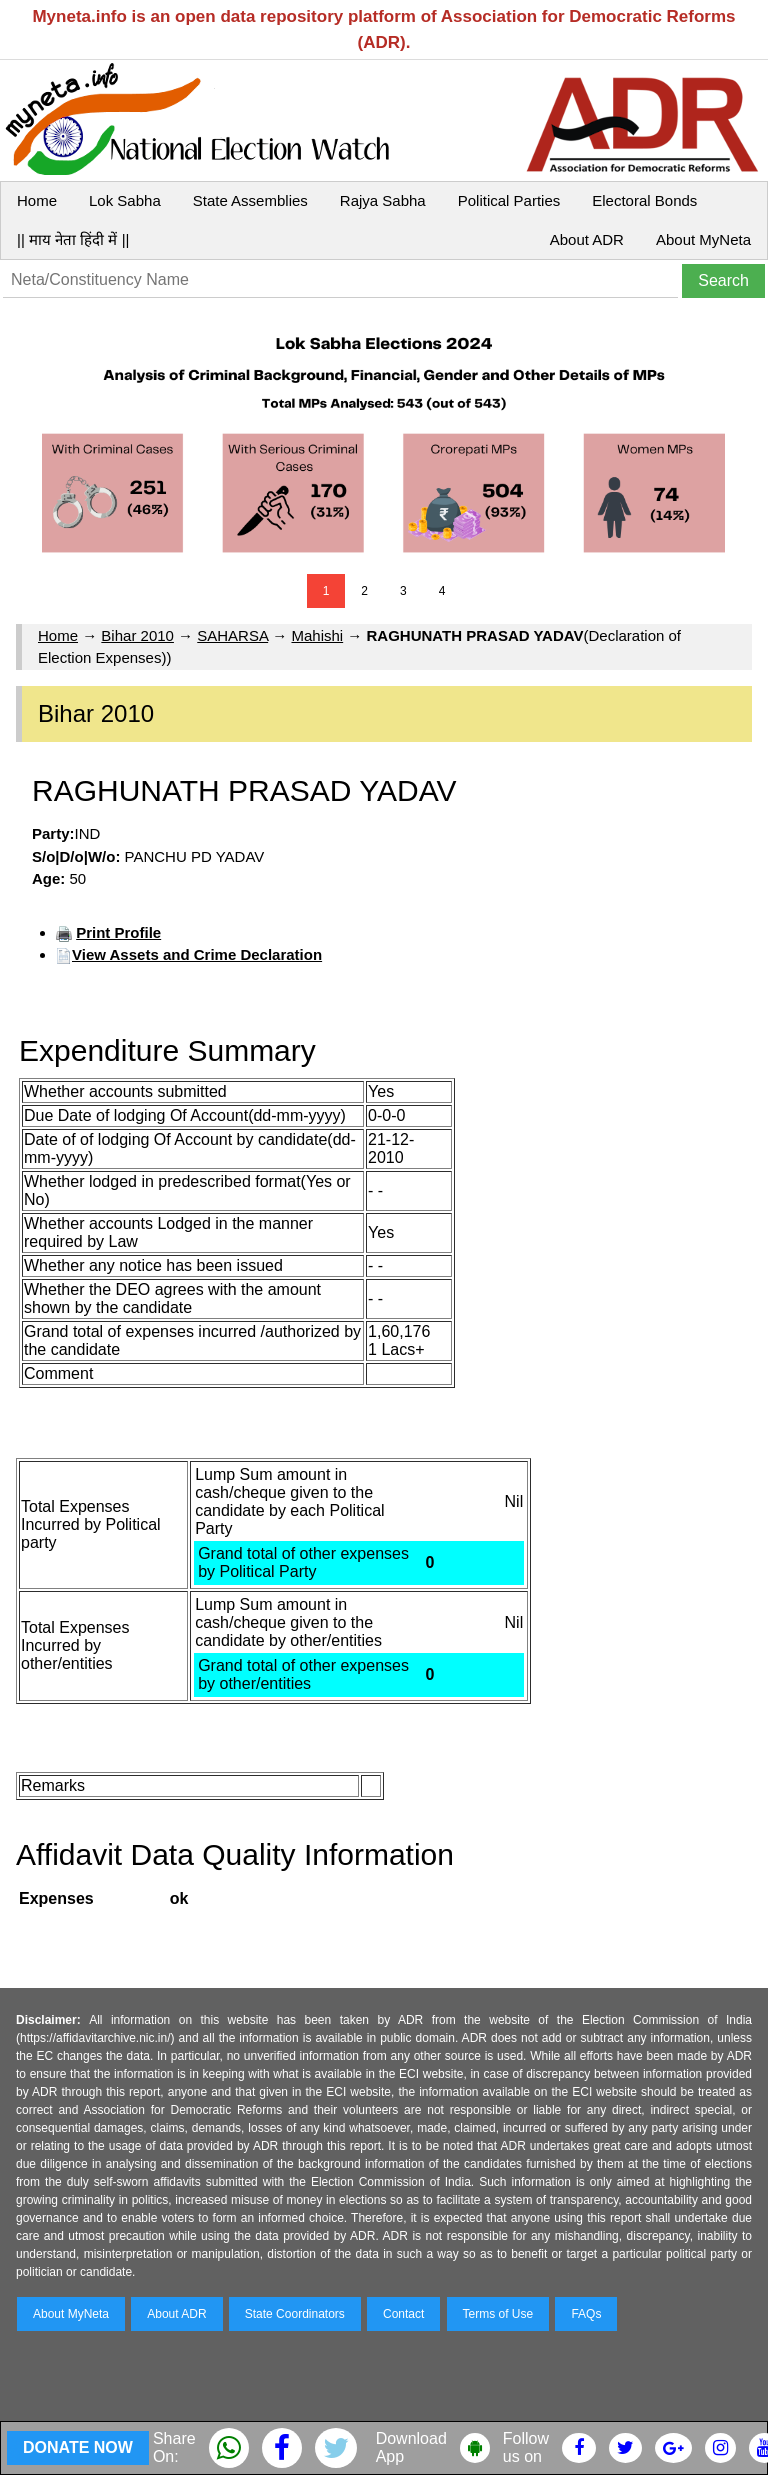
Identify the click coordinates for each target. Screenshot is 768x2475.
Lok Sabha (125, 200)
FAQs (586, 2314)
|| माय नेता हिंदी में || (73, 239)
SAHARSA (232, 635)
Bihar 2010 (137, 635)
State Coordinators (295, 2314)
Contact (403, 2314)
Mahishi (317, 635)
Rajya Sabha (383, 200)
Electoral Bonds (644, 200)
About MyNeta (703, 239)
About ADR (587, 239)
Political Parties (509, 200)
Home (37, 200)
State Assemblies (250, 200)
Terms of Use (498, 2314)
